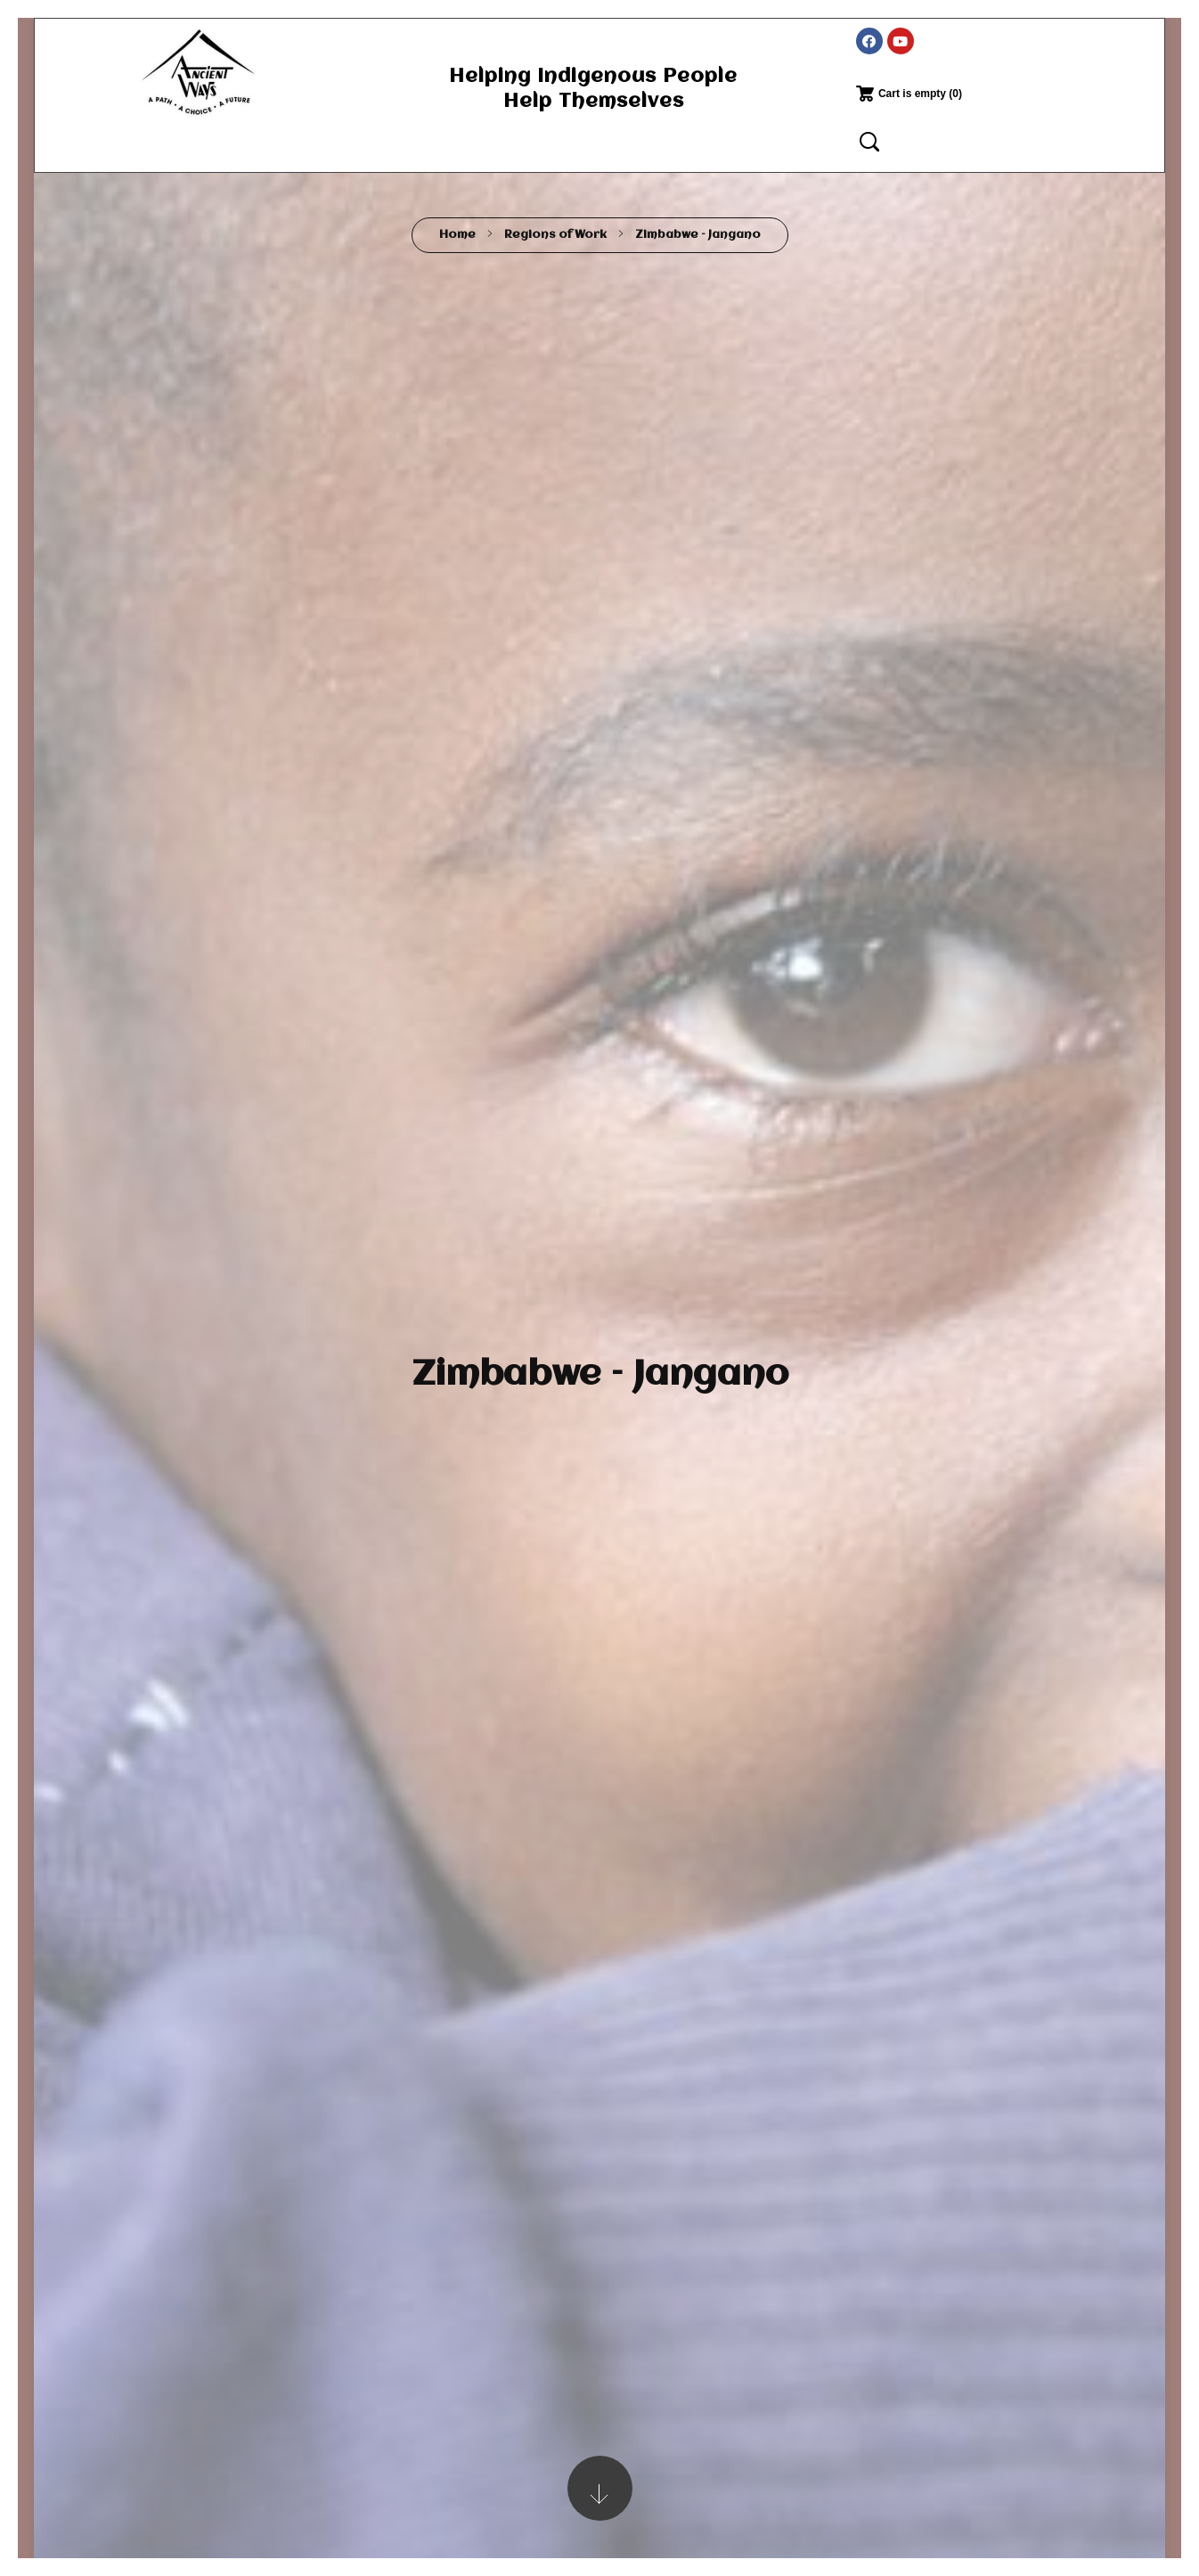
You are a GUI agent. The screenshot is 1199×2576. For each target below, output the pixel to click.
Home (457, 235)
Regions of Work (555, 235)
